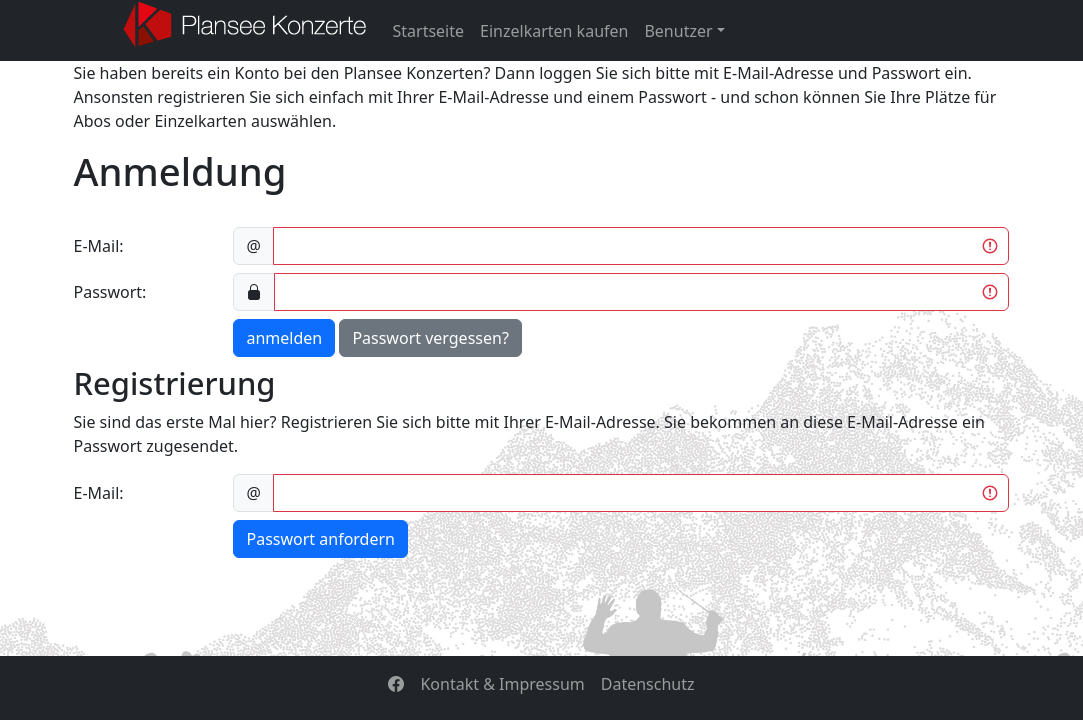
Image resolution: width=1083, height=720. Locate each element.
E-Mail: (99, 246)
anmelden (284, 338)
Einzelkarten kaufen (554, 31)
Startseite (429, 31)
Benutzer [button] (678, 31)
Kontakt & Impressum (502, 684)
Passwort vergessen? (430, 338)
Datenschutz (648, 684)
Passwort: (110, 292)
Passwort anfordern (320, 539)
